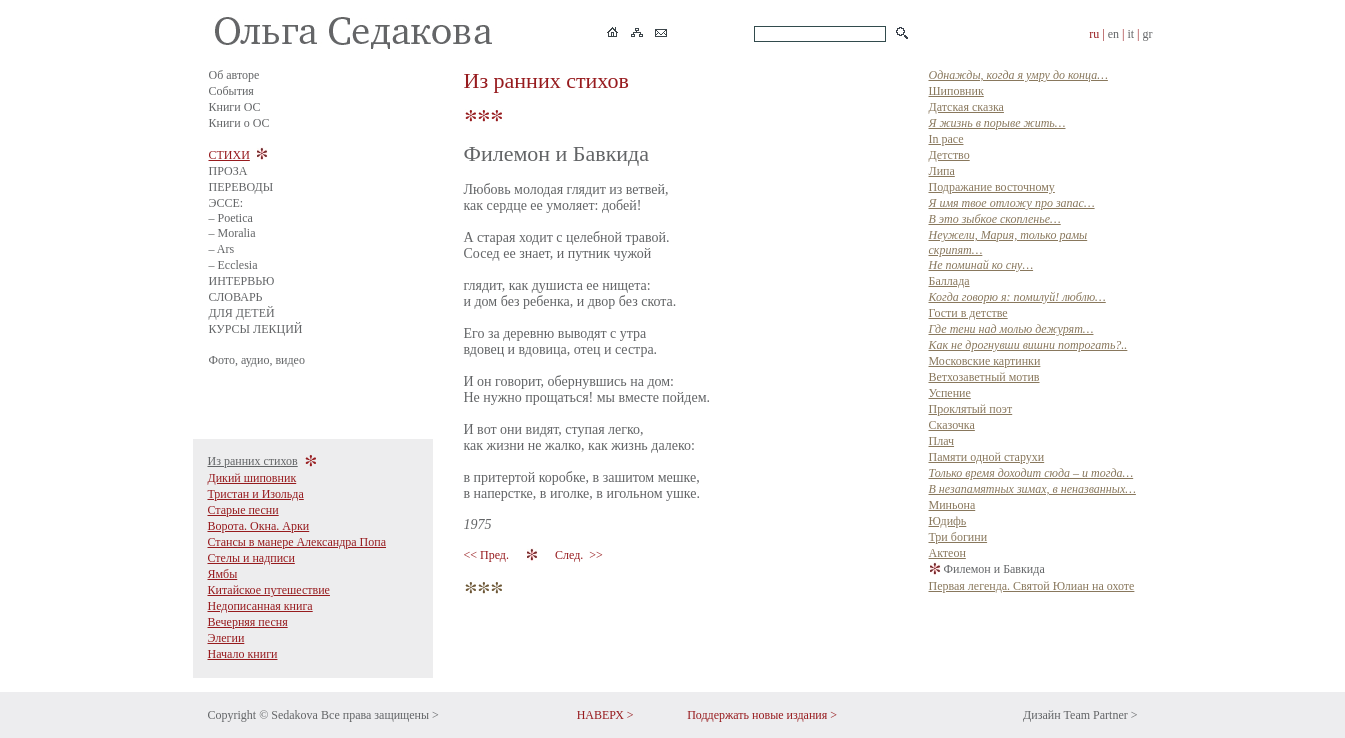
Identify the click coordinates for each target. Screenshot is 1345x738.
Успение (950, 393)
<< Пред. (488, 555)
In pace (946, 139)
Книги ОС (235, 107)
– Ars (222, 249)
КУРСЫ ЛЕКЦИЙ (256, 329)
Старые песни (243, 510)
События (231, 91)
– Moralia (232, 233)
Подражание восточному (992, 187)
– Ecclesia (233, 265)
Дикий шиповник (252, 478)
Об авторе (234, 75)
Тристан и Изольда (256, 494)
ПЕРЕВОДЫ (241, 187)
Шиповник (956, 91)
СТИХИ (229, 155)
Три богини (958, 537)
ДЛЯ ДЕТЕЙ (242, 313)
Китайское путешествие (269, 590)
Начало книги (243, 654)
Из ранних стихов (253, 461)
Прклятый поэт (971, 409)
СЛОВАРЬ (236, 297)
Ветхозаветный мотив (984, 377)
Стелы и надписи (251, 558)
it (1130, 34)
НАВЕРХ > (605, 715)
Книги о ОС (239, 123)
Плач (942, 441)
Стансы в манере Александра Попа (297, 542)
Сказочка (952, 425)
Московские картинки (985, 361)
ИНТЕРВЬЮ (242, 281)
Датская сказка (966, 107)
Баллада (949, 281)
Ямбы (223, 574)
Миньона (952, 505)
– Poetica (231, 218)
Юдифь (948, 521)
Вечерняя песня (248, 622)
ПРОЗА (228, 171)
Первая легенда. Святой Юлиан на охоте (1032, 586)
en (1113, 34)
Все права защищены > (380, 715)
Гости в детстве (968, 313)
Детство (949, 155)
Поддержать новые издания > (762, 715)
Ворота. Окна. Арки (259, 526)
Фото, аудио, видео (257, 360)
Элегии (226, 638)
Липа (942, 171)
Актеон (947, 553)
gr (1148, 34)
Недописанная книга (260, 606)
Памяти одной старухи (987, 457)
